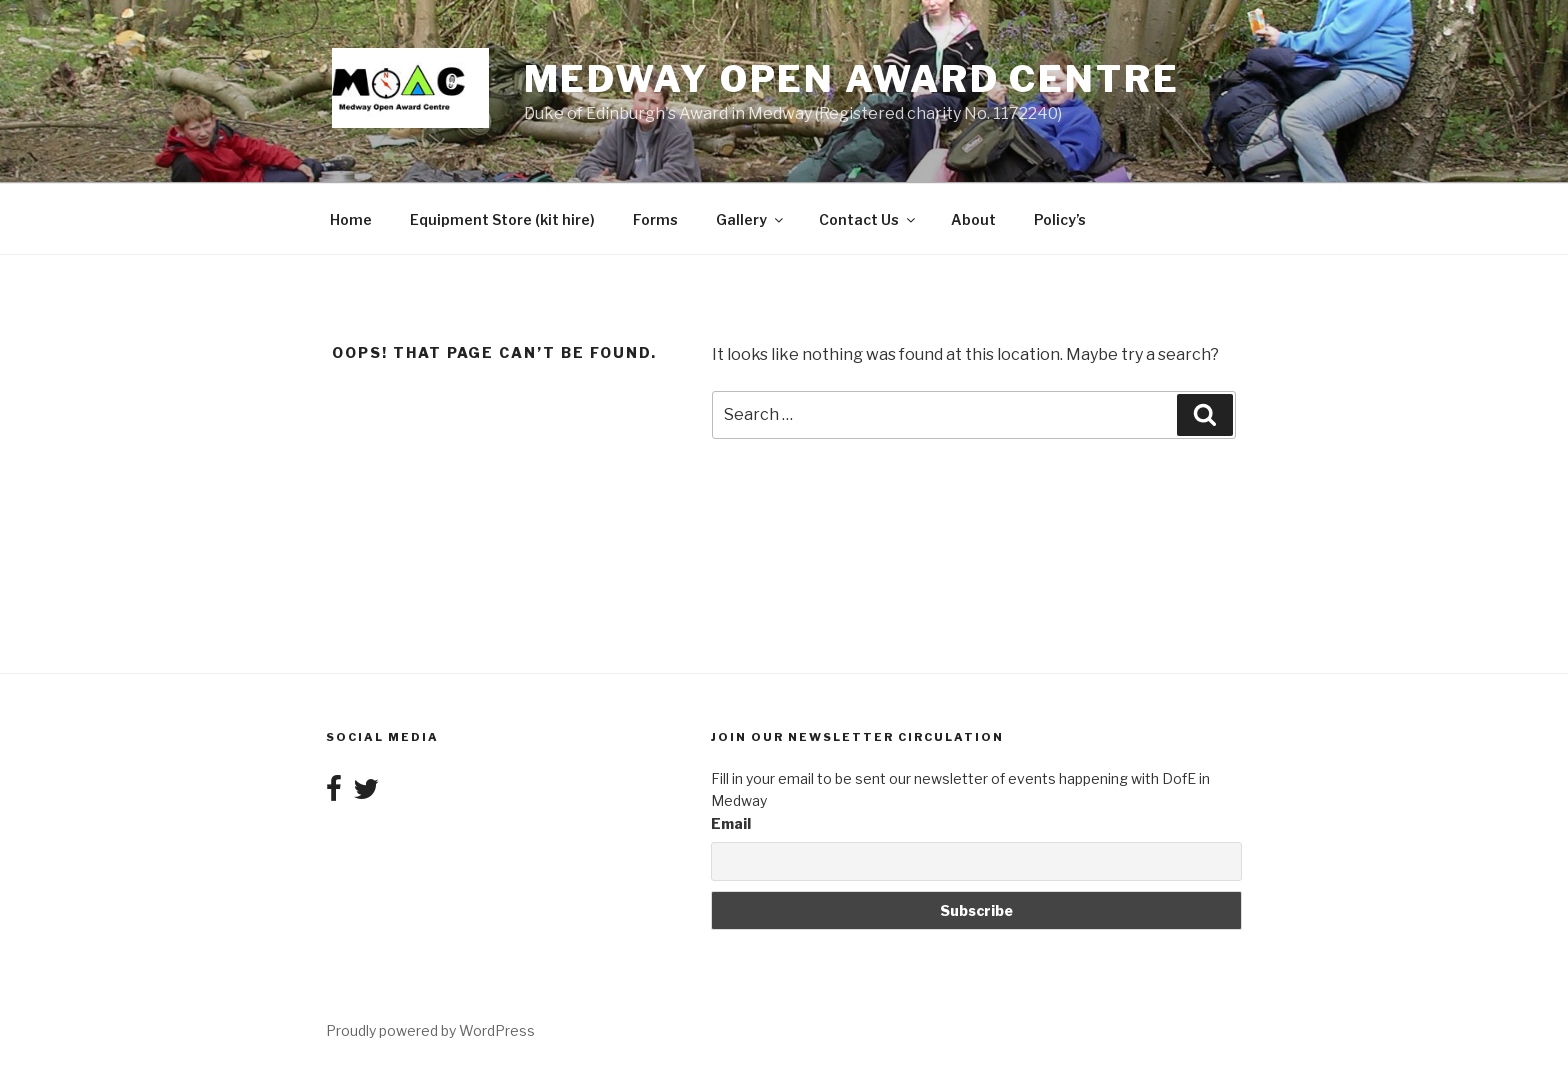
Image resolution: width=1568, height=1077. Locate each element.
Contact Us (868, 219)
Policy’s (1060, 219)
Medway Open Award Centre (852, 79)
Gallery (751, 219)
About (973, 219)
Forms (655, 219)
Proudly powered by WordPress (430, 1030)
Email (731, 823)
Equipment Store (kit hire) (502, 219)
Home (351, 219)
